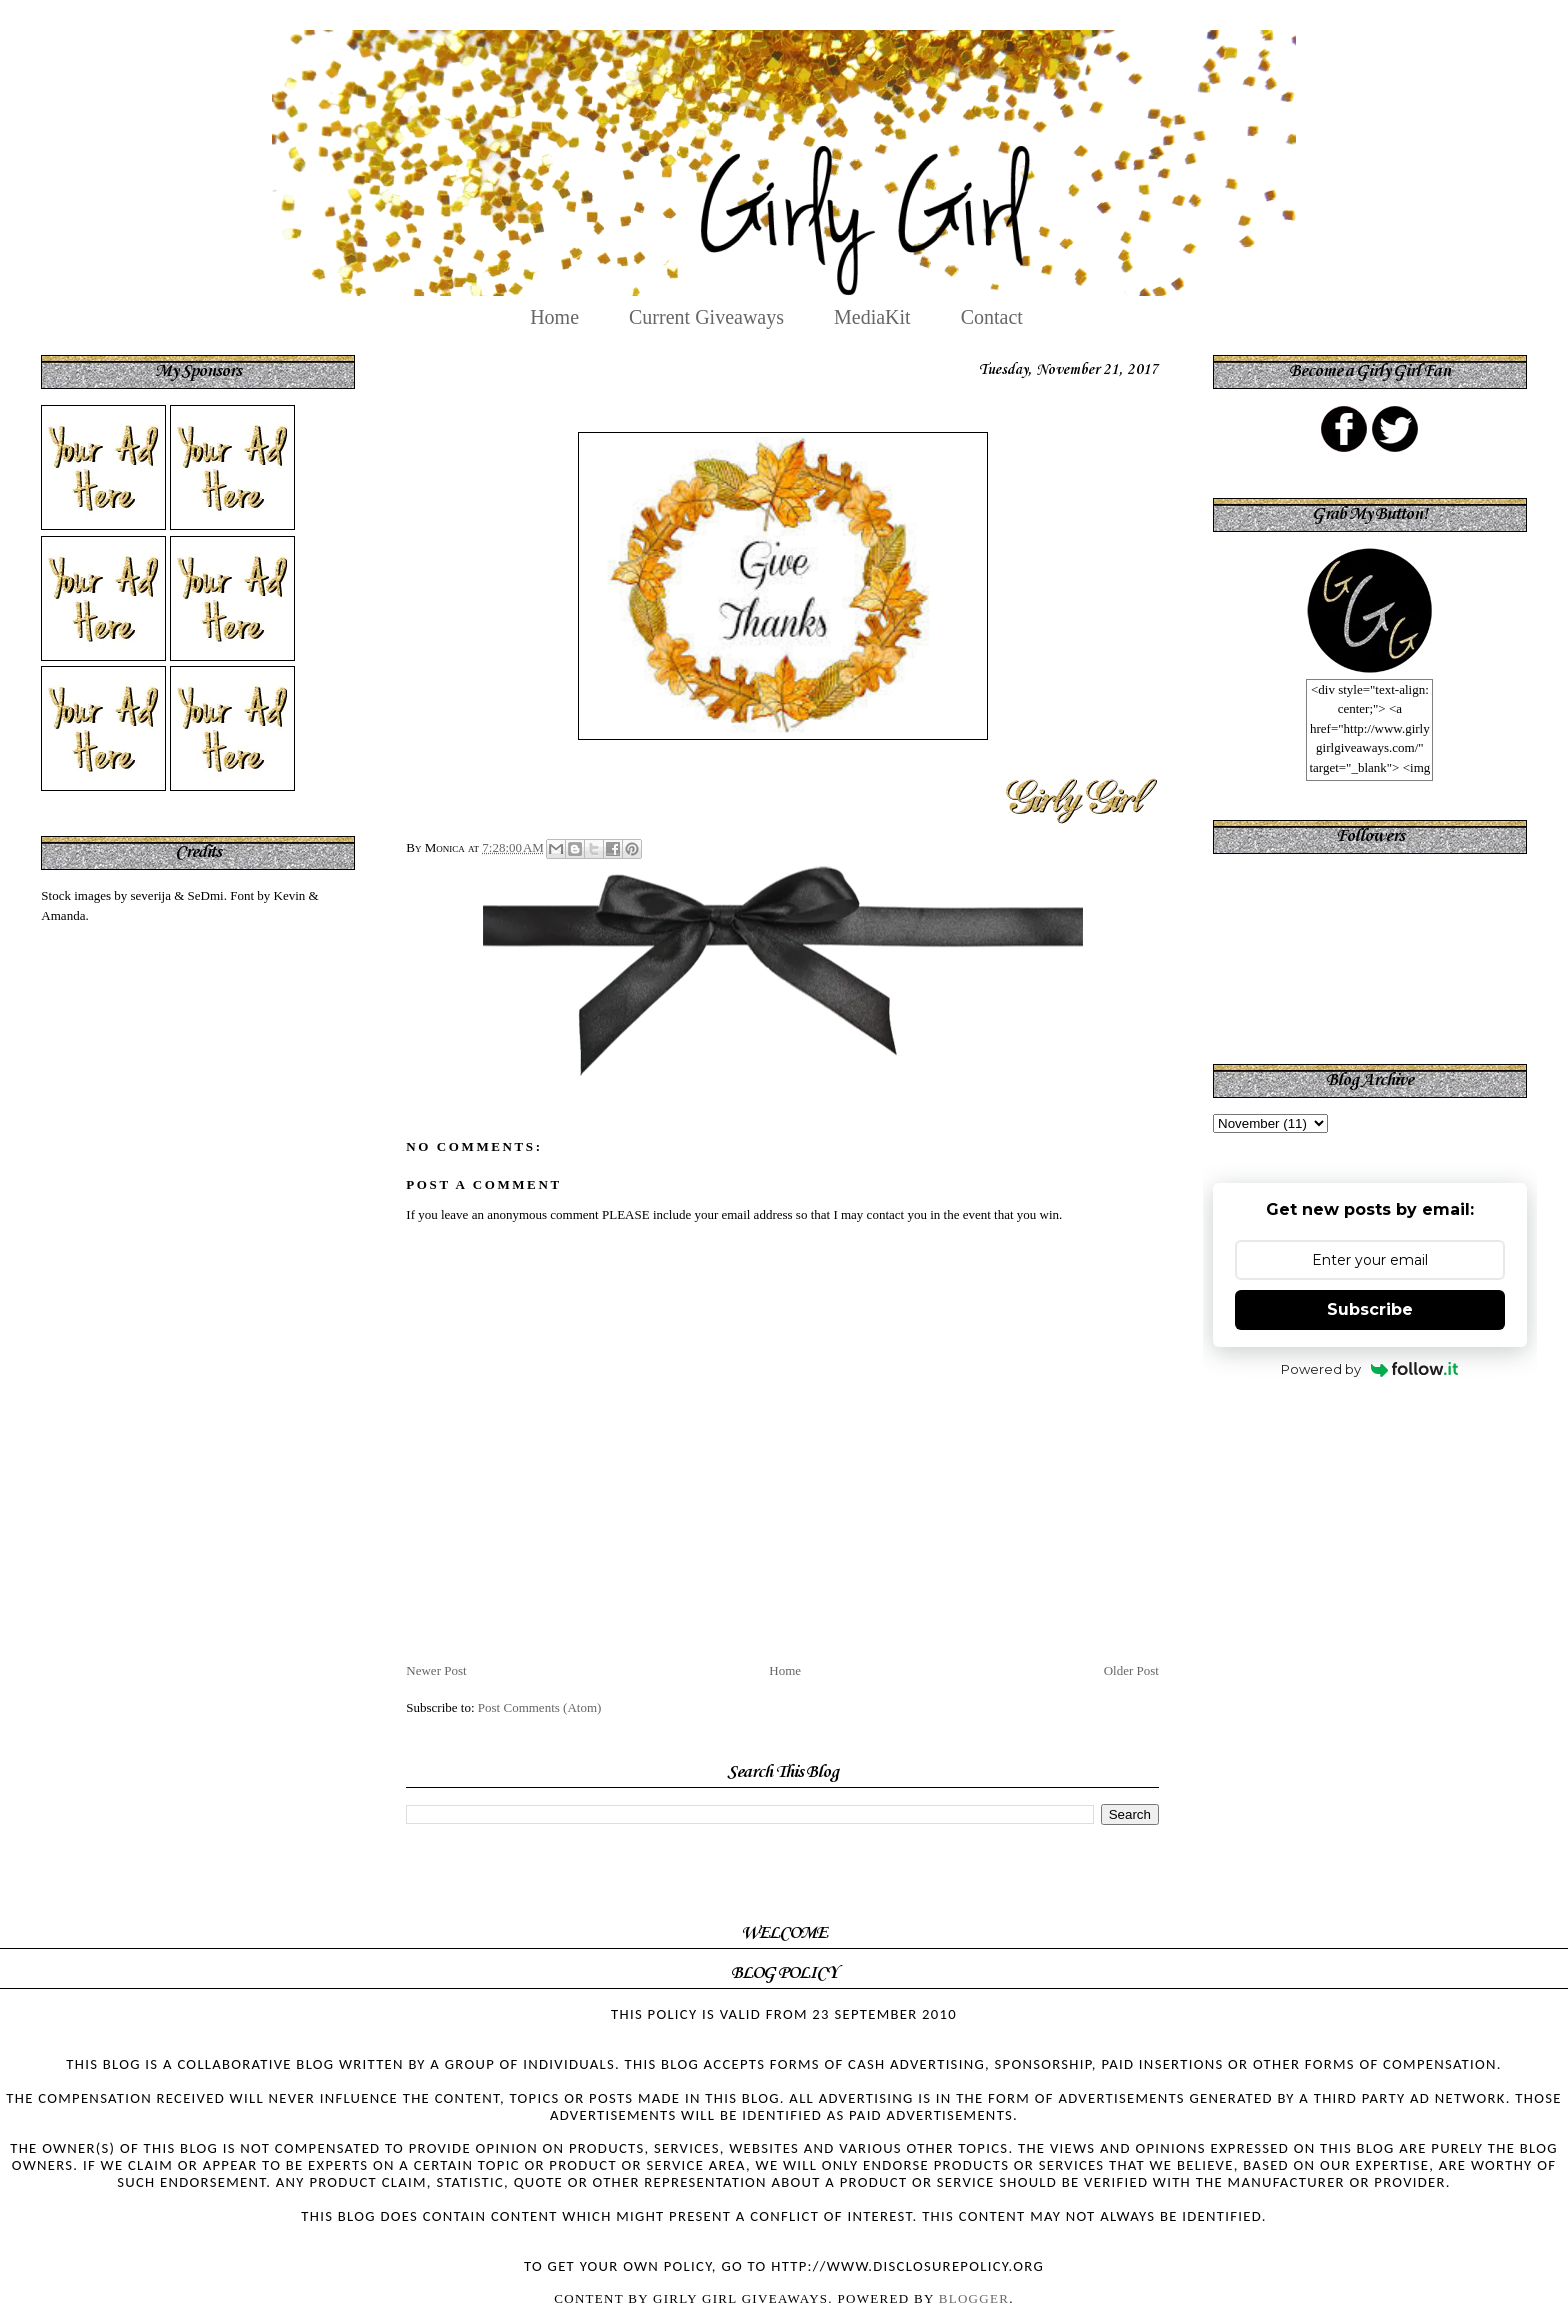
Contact (992, 317)
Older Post (1131, 1670)
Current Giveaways (706, 317)
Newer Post (436, 1670)
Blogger (974, 2298)
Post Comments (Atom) (540, 1707)
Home (554, 317)
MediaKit (872, 317)
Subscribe (1370, 1309)
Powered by (1369, 1369)
